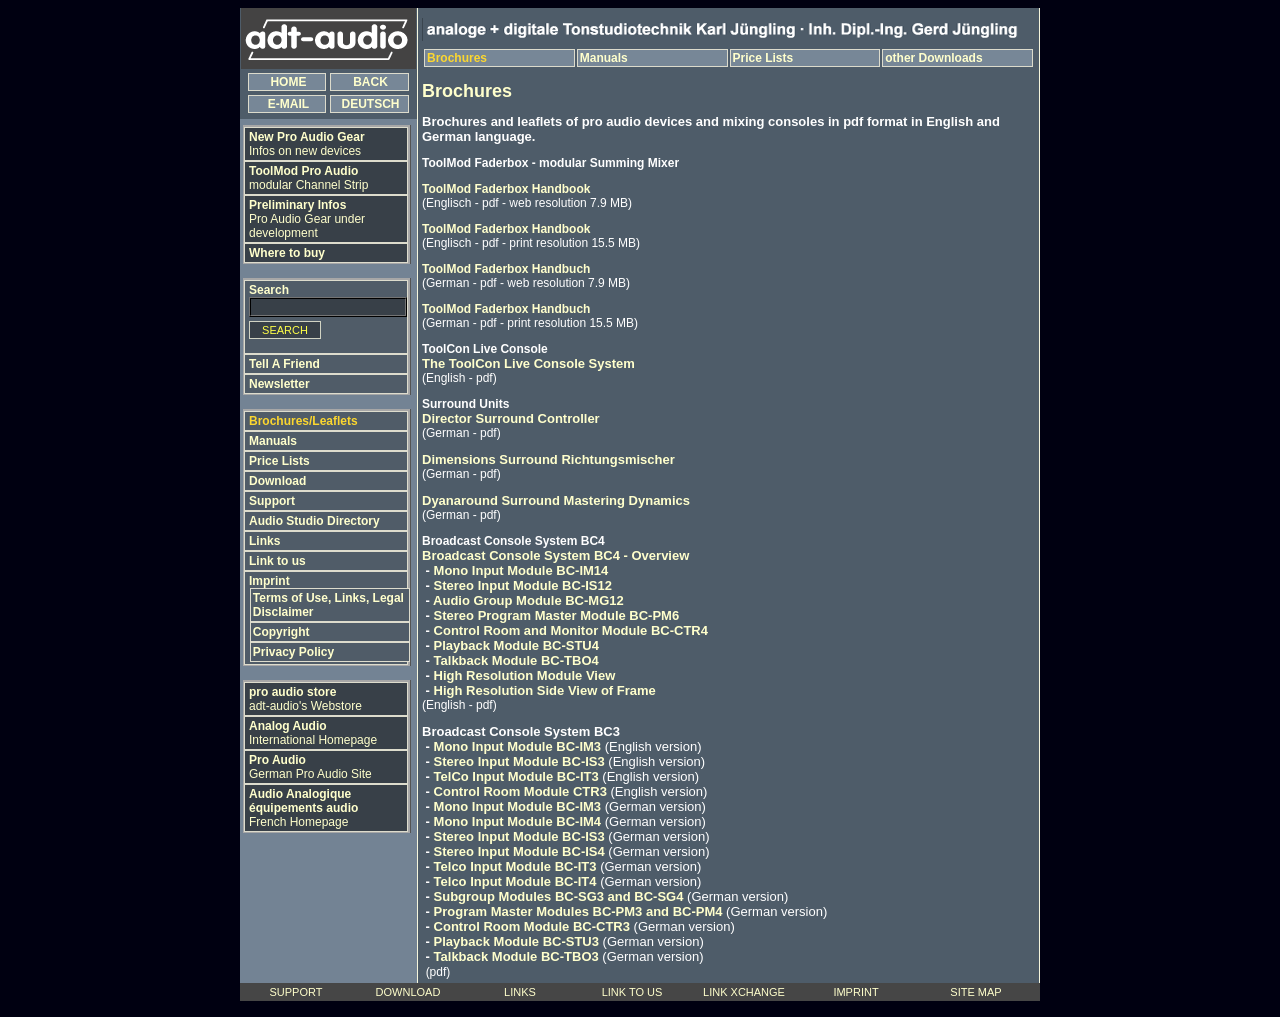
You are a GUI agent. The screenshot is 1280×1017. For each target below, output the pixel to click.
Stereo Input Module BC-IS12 (523, 585)
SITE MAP (975, 992)
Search (269, 290)
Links (264, 541)
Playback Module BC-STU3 (516, 941)
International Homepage (313, 733)
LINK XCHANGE (744, 992)
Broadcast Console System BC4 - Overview (555, 555)
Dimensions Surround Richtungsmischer (548, 459)
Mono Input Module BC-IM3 (518, 746)
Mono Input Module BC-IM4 (518, 821)
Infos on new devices (307, 144)
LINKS (520, 992)
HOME (288, 82)
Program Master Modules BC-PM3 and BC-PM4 (578, 911)
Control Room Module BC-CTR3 (532, 926)
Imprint (269, 581)
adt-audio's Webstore (305, 699)
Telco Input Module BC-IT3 (515, 866)
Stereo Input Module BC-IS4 (519, 851)
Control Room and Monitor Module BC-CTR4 (571, 630)
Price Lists (279, 461)
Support (272, 501)
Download (277, 481)
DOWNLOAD (408, 992)
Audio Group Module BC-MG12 (528, 600)
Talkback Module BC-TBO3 (516, 956)
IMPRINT (855, 992)
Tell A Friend (284, 364)
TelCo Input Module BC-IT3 (516, 776)
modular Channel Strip (308, 178)
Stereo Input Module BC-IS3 (519, 761)
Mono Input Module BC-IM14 (521, 570)
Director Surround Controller (511, 418)
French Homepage (303, 808)
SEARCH (285, 330)
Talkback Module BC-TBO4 (516, 660)
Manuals (273, 441)
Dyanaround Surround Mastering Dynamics (556, 500)
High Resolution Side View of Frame (545, 690)
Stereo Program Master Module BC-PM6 (557, 615)
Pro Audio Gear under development (307, 219)
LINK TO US (632, 992)
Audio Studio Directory (314, 521)
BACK (370, 82)
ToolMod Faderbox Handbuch (506, 269)
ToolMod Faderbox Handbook (506, 189)
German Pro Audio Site (310, 767)
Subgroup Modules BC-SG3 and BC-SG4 (559, 896)
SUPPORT (296, 992)
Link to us (277, 561)
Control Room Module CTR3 (520, 791)
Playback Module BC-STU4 (516, 645)
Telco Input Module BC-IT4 (515, 881)
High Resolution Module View (525, 675)
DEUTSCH (371, 104)
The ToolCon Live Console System (528, 363)
